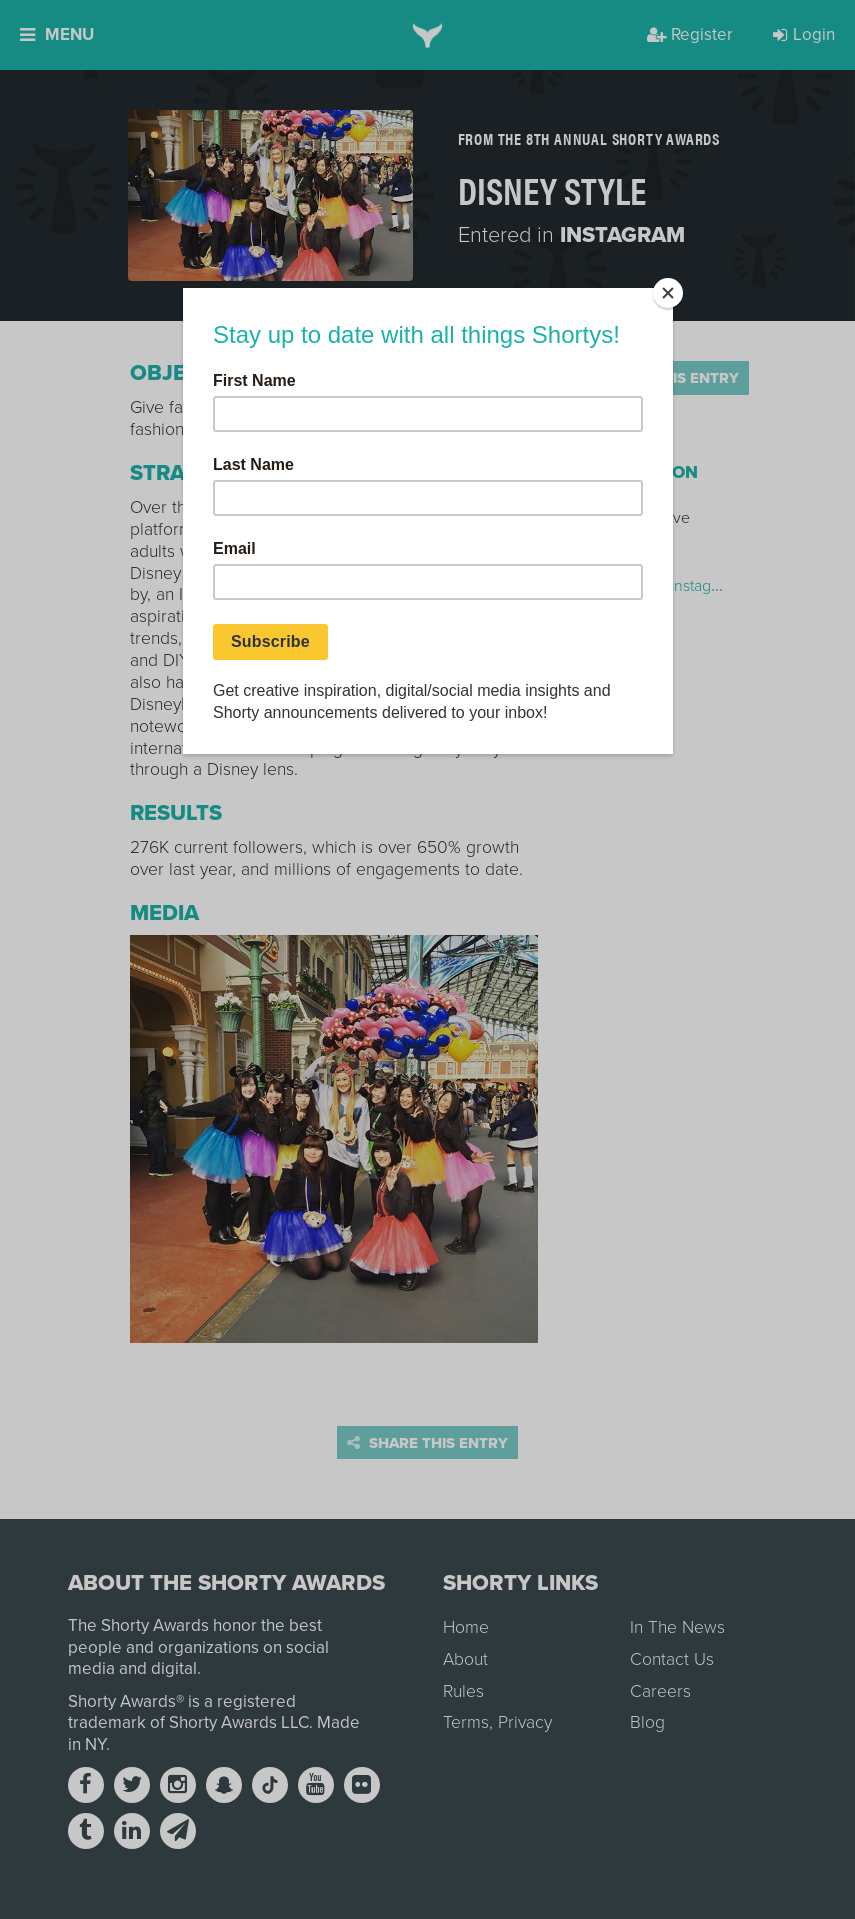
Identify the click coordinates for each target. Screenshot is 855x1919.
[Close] (668, 293)
